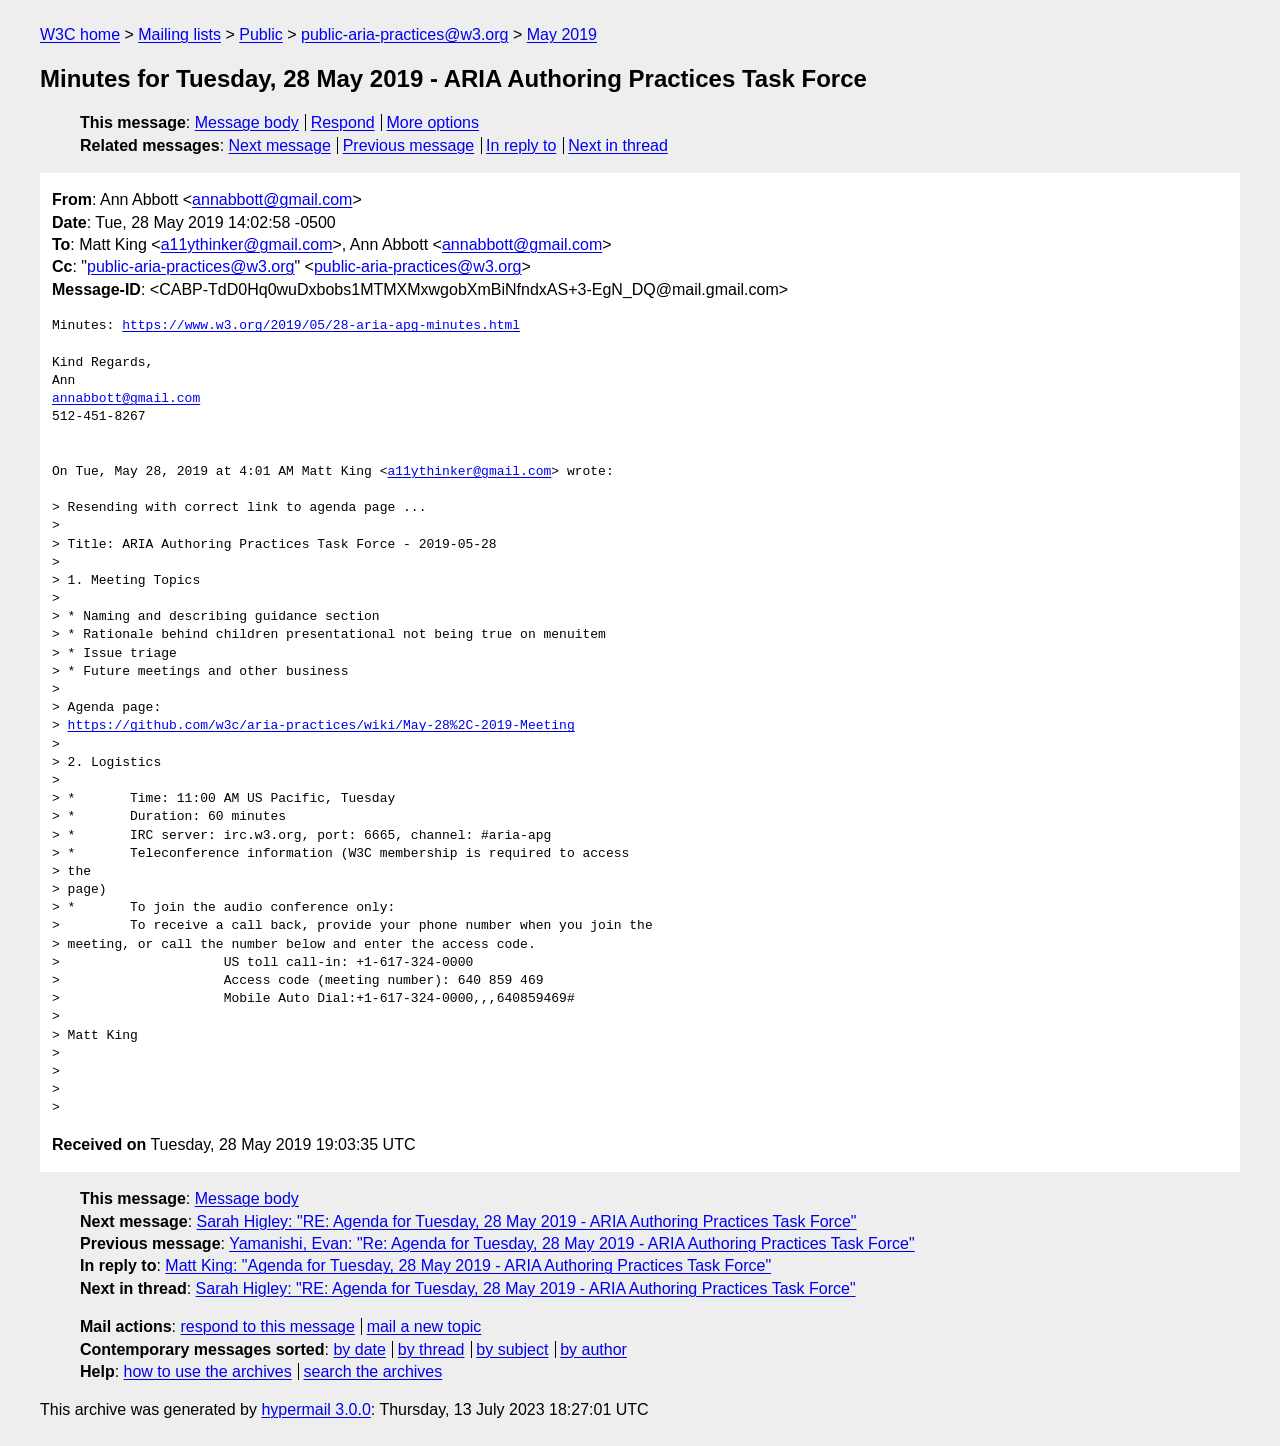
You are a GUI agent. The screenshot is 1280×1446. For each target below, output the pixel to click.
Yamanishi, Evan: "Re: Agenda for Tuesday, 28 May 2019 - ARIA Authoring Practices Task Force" (572, 1243)
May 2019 (562, 34)
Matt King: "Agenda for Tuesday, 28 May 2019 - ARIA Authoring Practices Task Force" (468, 1265)
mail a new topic (424, 1326)
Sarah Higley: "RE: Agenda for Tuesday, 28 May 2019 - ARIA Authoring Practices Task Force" (527, 1221)
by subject (512, 1349)
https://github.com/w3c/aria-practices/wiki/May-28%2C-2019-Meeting (321, 726)
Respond (343, 122)
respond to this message (267, 1326)
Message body (247, 122)
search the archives (373, 1371)
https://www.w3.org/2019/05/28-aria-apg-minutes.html (321, 326)
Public (261, 34)
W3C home (80, 34)
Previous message (409, 145)
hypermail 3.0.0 (315, 1409)
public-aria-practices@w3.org (404, 34)
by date (359, 1349)
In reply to (521, 145)
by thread (431, 1349)
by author (593, 1349)
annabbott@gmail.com (272, 199)
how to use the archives (208, 1371)
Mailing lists (179, 34)
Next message (280, 145)
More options (433, 122)
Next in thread (618, 145)
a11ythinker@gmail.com (247, 244)
